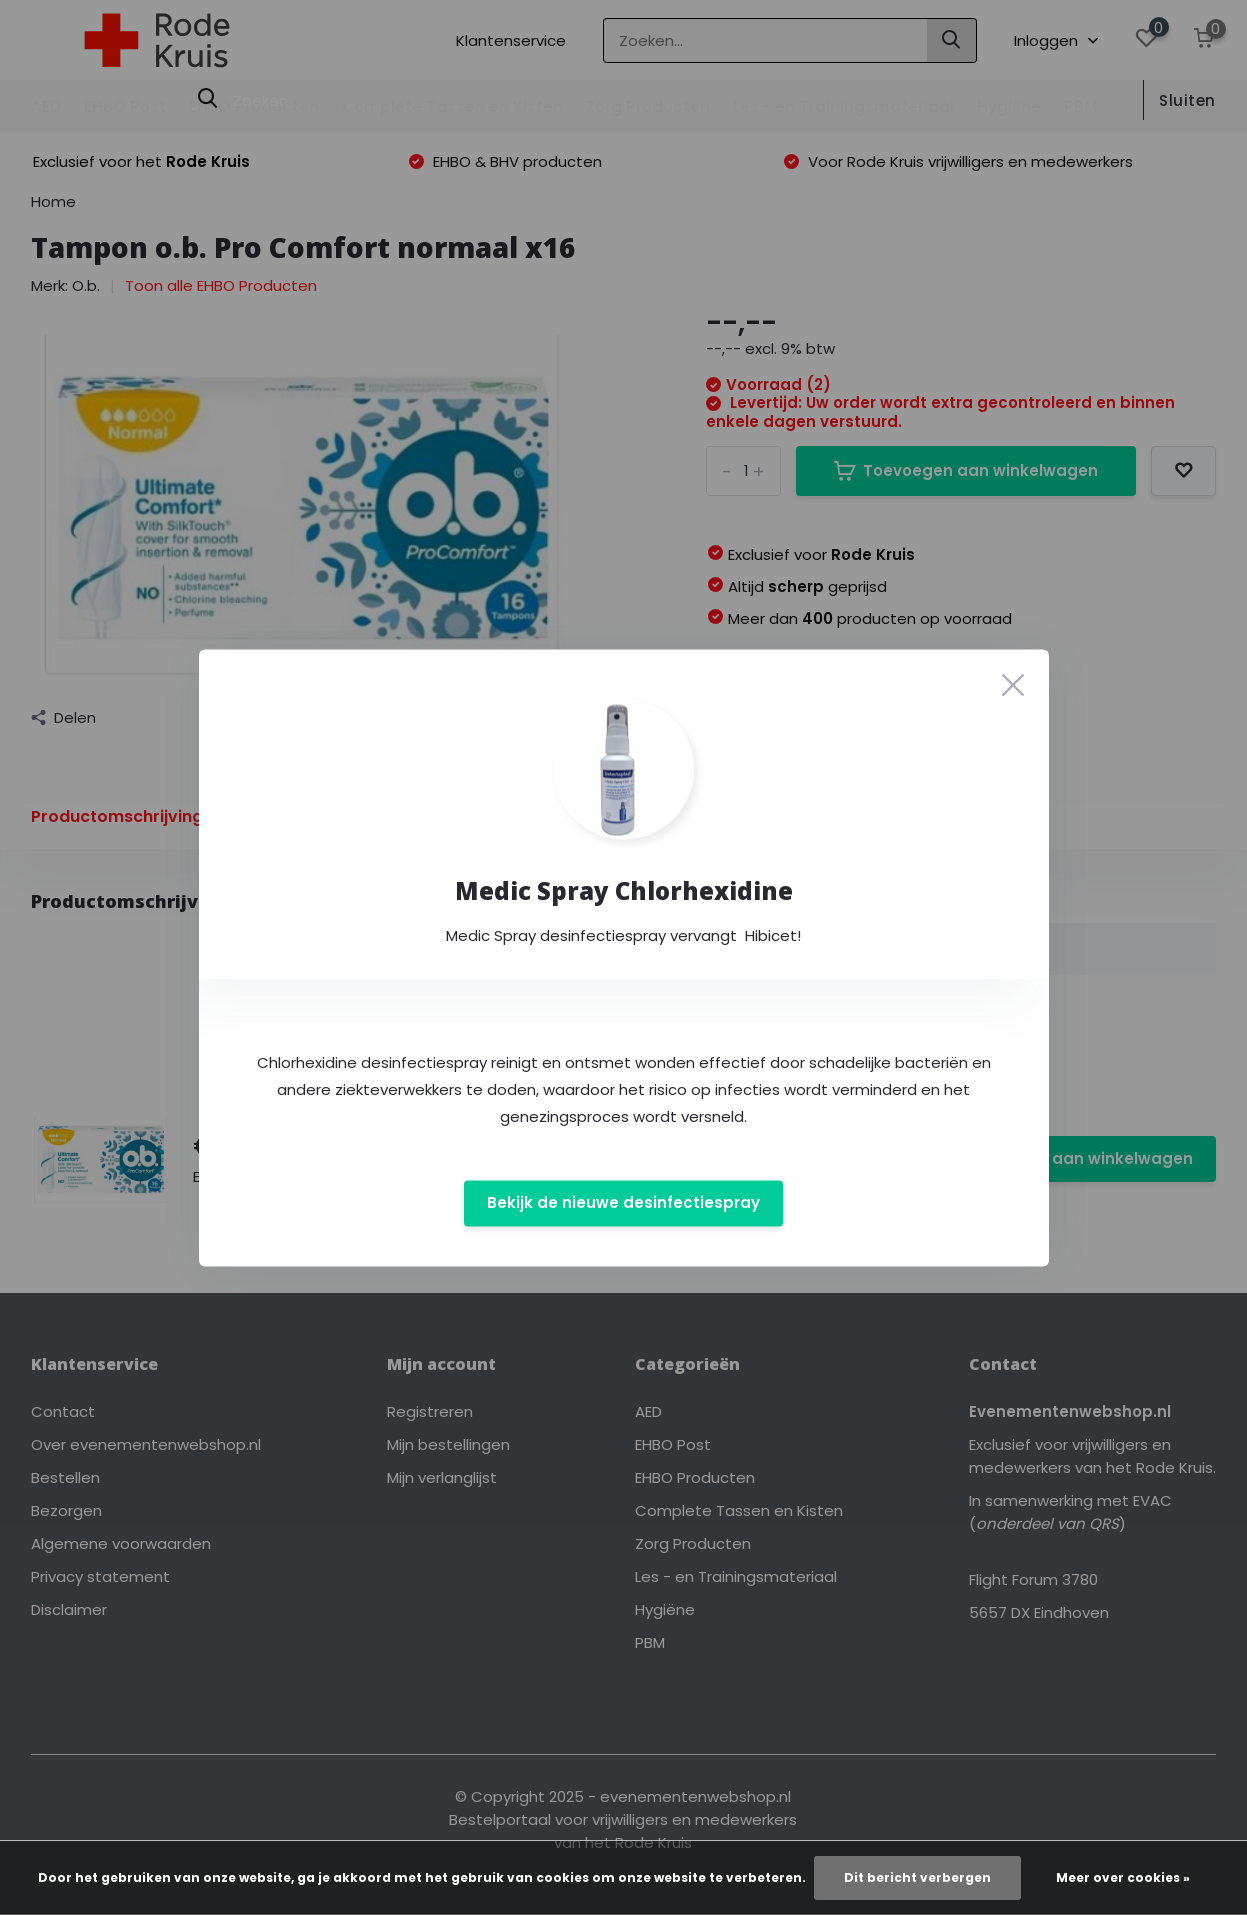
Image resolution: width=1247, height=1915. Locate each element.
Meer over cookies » (1123, 1877)
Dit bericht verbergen (917, 1877)
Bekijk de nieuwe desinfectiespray (623, 1203)
